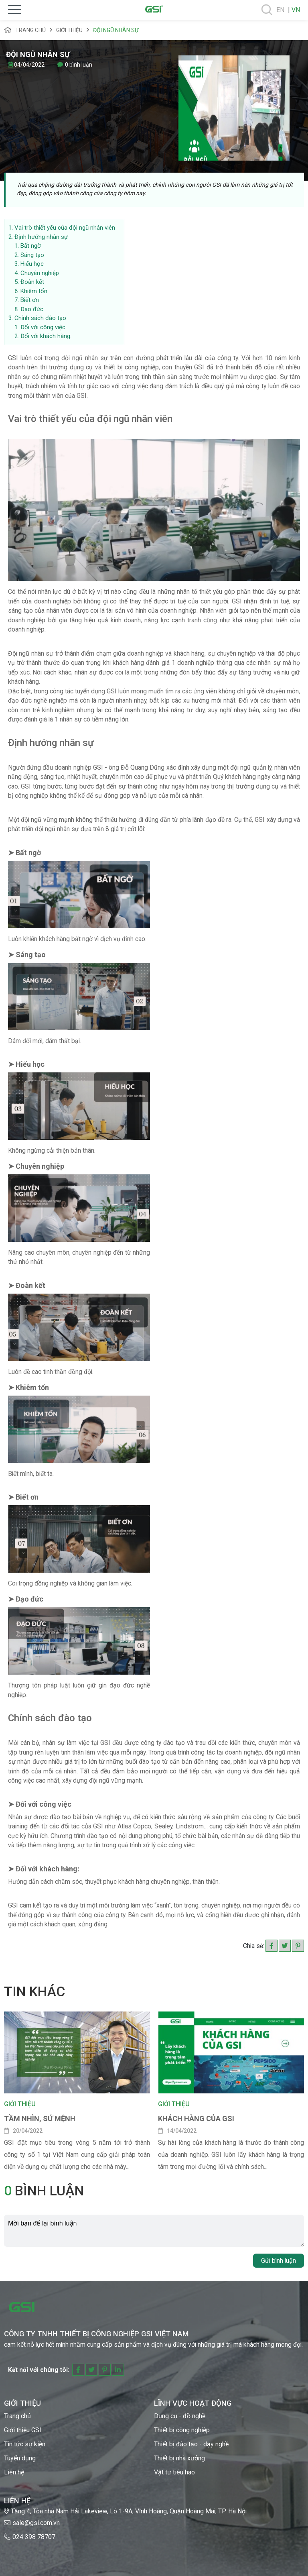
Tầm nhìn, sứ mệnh (39, 2118)
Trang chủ (25, 30)
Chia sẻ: (253, 1946)
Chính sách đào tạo (40, 318)
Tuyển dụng (20, 2458)
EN (280, 10)
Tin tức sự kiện (24, 2444)
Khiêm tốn (33, 291)
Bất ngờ (30, 245)
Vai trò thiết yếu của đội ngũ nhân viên (64, 227)
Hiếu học (32, 263)
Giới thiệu (69, 30)
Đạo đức (31, 309)
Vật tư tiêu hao (174, 2472)
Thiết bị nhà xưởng (179, 2458)
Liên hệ (14, 2472)
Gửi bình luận (278, 2260)
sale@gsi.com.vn (36, 2523)
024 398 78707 (33, 2537)
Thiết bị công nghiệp (182, 2430)
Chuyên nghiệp (39, 273)
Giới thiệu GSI (22, 2430)
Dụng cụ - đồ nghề (179, 2416)
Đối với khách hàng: (45, 336)
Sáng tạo (32, 255)
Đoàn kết (32, 281)
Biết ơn (29, 300)
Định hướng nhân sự (41, 236)
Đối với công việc (42, 327)
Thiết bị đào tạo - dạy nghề (191, 2444)
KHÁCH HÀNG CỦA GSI (196, 2118)
